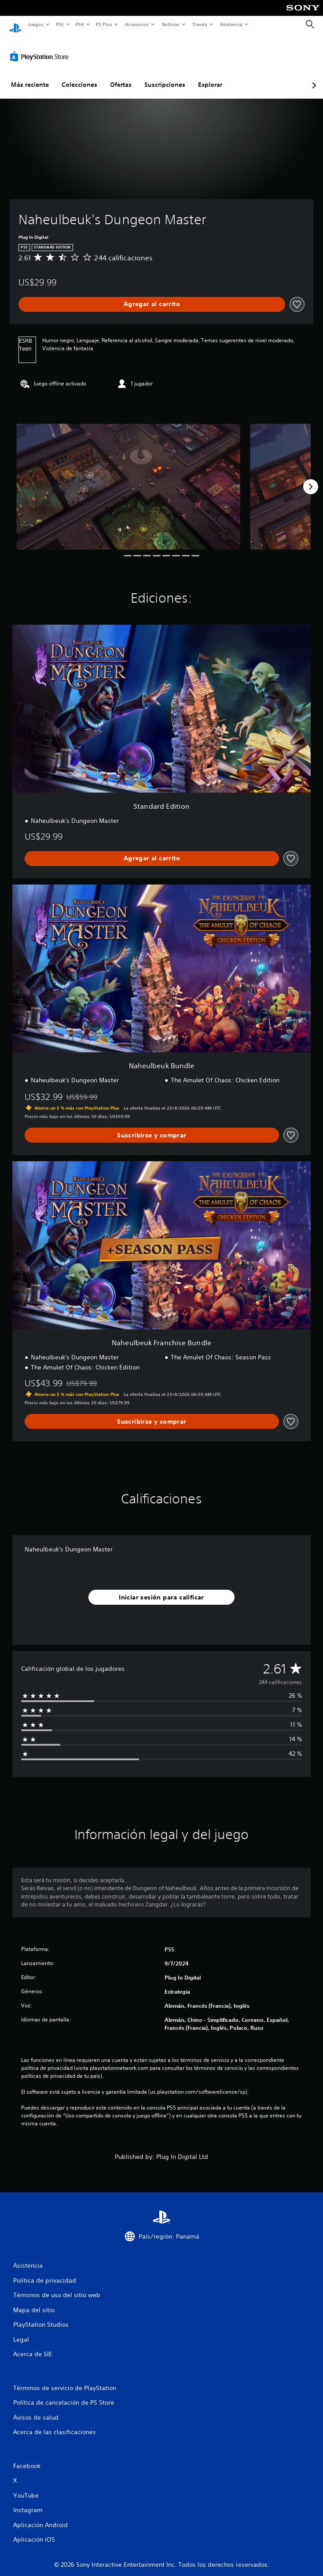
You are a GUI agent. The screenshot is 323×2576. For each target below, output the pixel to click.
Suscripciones (164, 76)
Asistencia (231, 24)
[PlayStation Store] (41, 48)
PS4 (80, 24)
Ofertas (121, 76)
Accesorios (137, 24)
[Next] (310, 478)
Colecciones (79, 76)
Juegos (35, 24)
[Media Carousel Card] (128, 478)
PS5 (60, 24)
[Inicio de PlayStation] (15, 24)
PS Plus (104, 24)
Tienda (199, 24)
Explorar (210, 76)
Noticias (171, 24)
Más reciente (30, 76)
